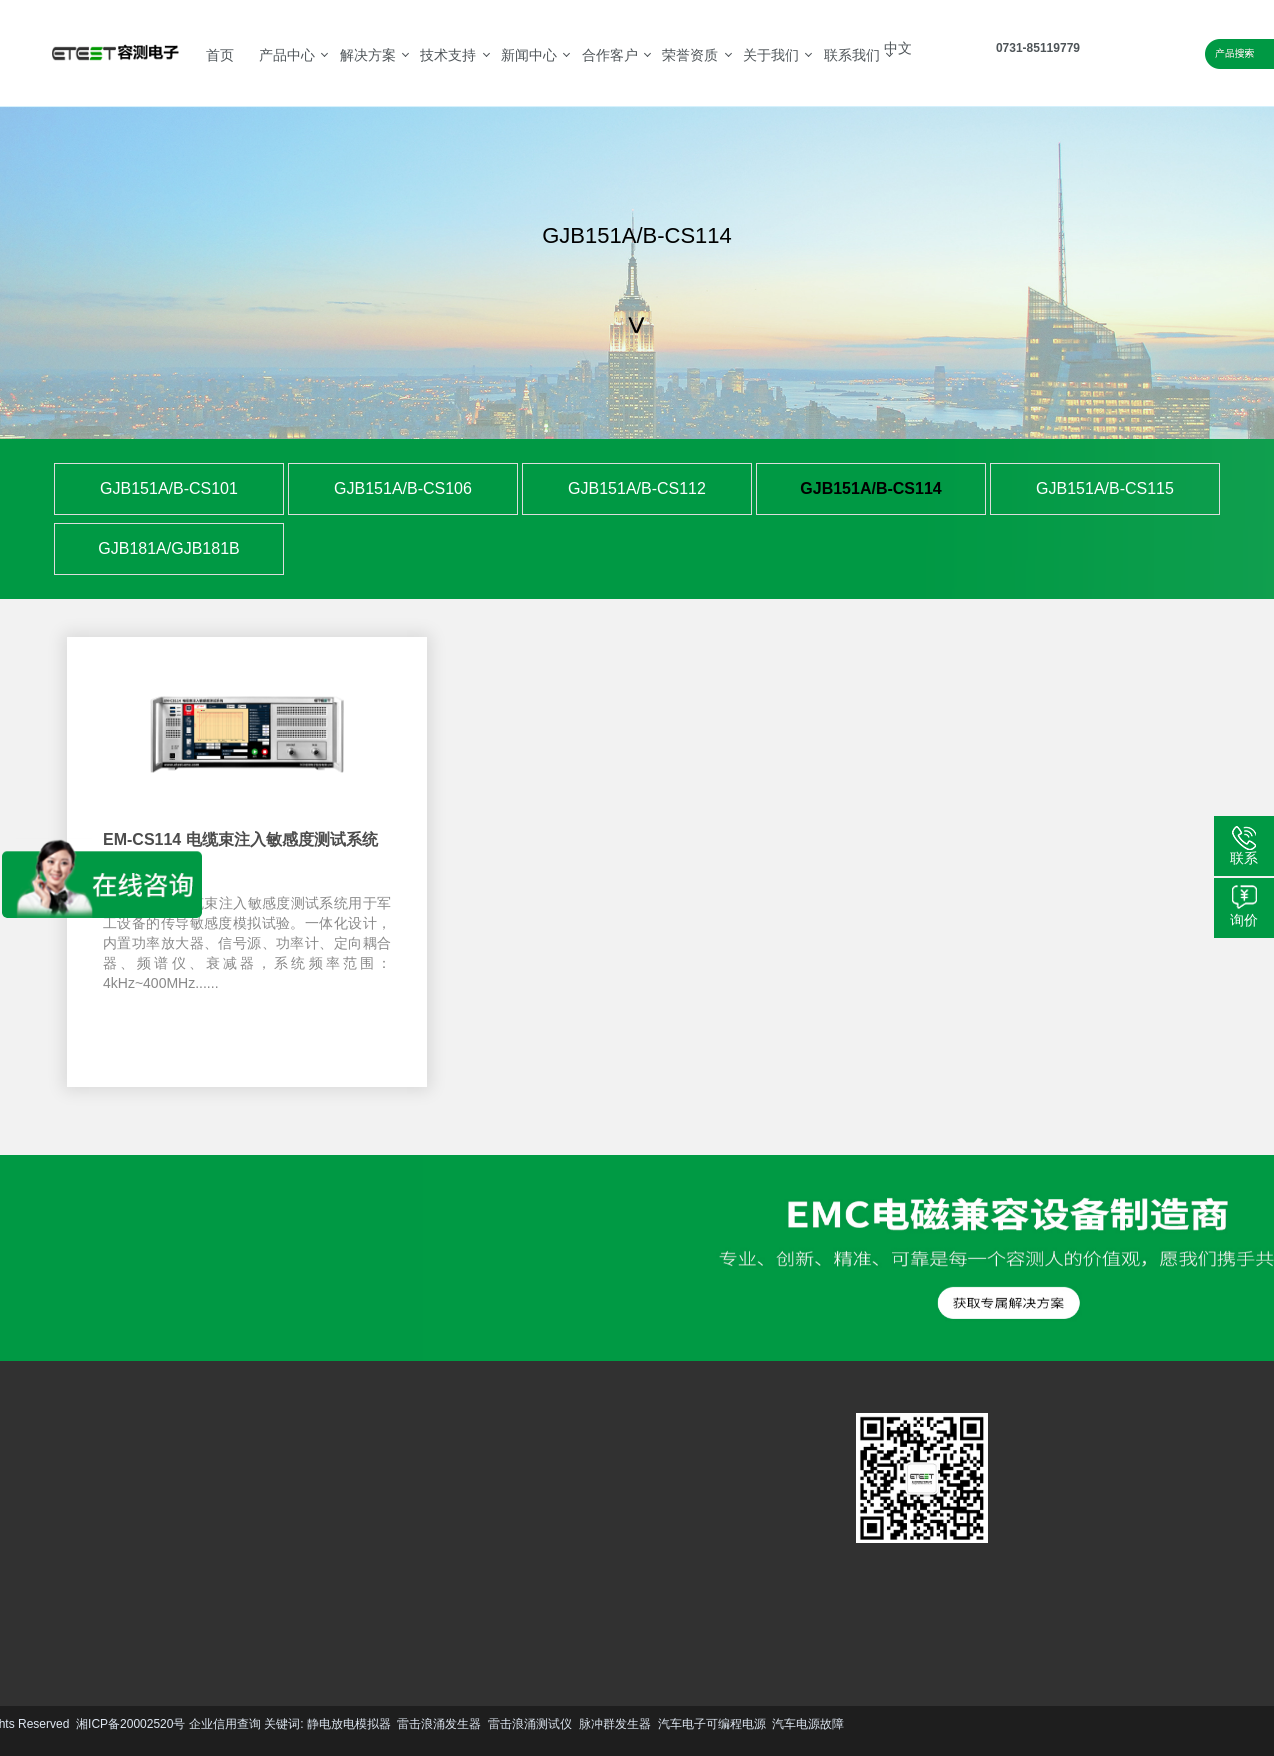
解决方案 (368, 55)
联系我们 (852, 55)
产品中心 (287, 55)
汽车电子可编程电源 (391, 1724)
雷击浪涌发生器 (119, 1724)
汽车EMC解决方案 (227, 1470)
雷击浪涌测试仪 (209, 1724)
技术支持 (448, 55)
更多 (69, 1589)
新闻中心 (529, 55)
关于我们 (771, 55)
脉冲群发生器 (294, 1724)
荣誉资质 (690, 55)
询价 (1244, 920)
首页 (220, 55)
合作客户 (610, 55)
